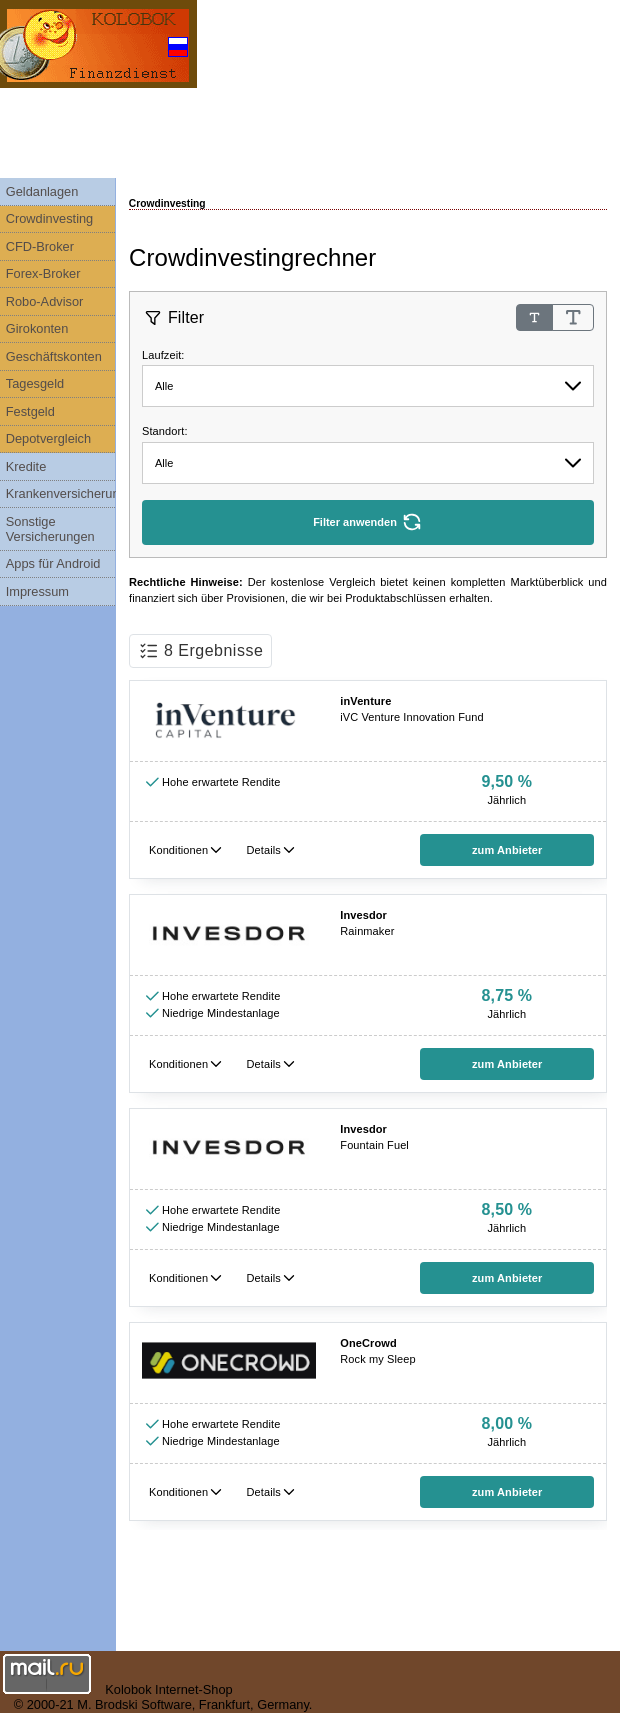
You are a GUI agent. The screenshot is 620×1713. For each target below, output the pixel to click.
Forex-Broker (43, 273)
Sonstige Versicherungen (50, 529)
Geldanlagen (42, 191)
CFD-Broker (40, 246)
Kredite (26, 466)
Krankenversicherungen (60, 493)
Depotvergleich (48, 438)
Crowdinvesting (50, 218)
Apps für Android (53, 563)
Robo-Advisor (45, 301)
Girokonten (37, 328)
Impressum (37, 591)
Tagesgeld (35, 383)
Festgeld (30, 411)
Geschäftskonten (54, 356)
